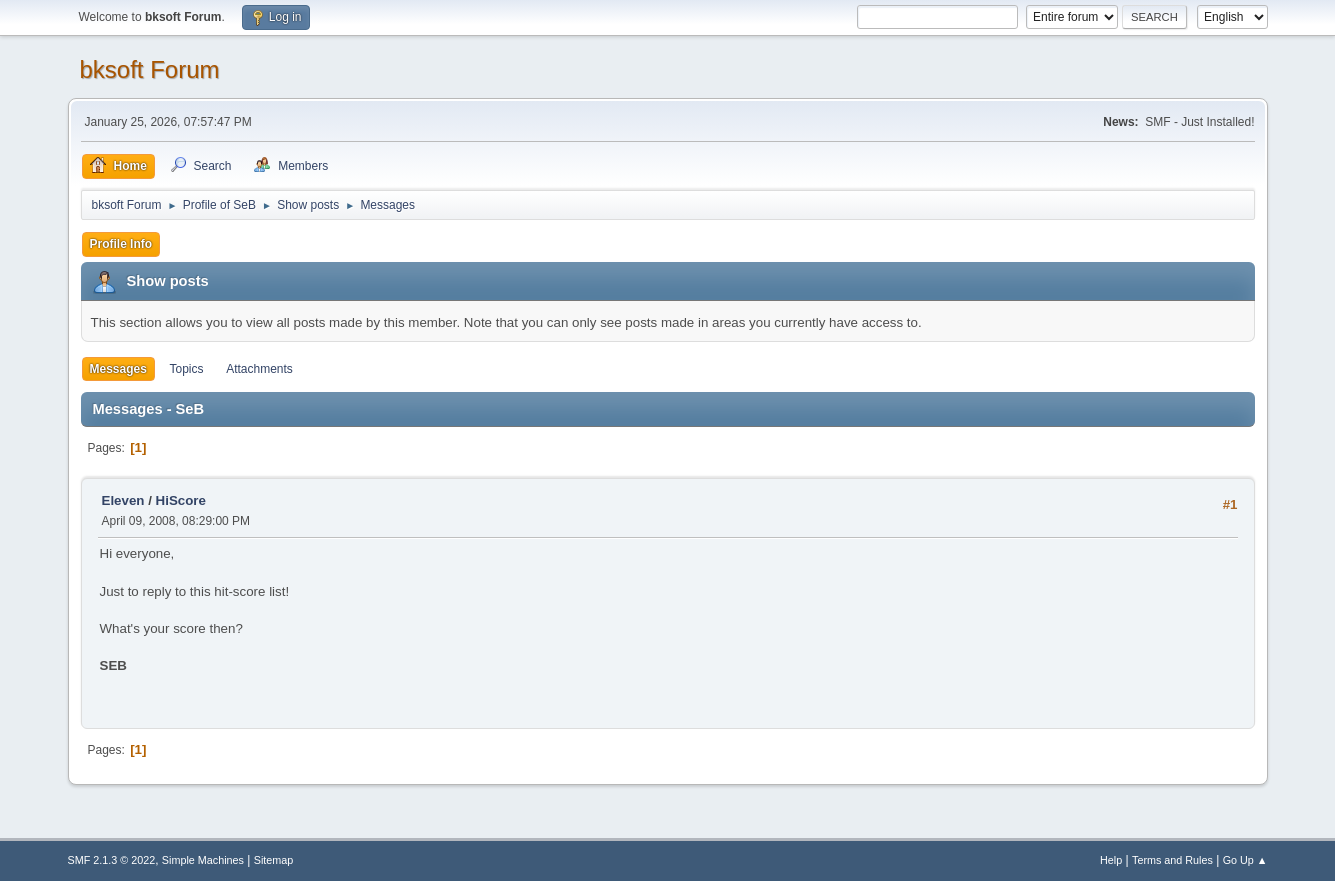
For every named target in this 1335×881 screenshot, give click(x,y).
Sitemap (274, 860)
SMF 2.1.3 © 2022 (112, 860)
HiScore (181, 500)
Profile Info (121, 244)
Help (1111, 860)
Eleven (123, 500)
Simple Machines (203, 860)
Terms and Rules (1172, 860)
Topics (187, 369)
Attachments (259, 369)
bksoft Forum (150, 69)
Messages (118, 369)
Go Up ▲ (1245, 860)
